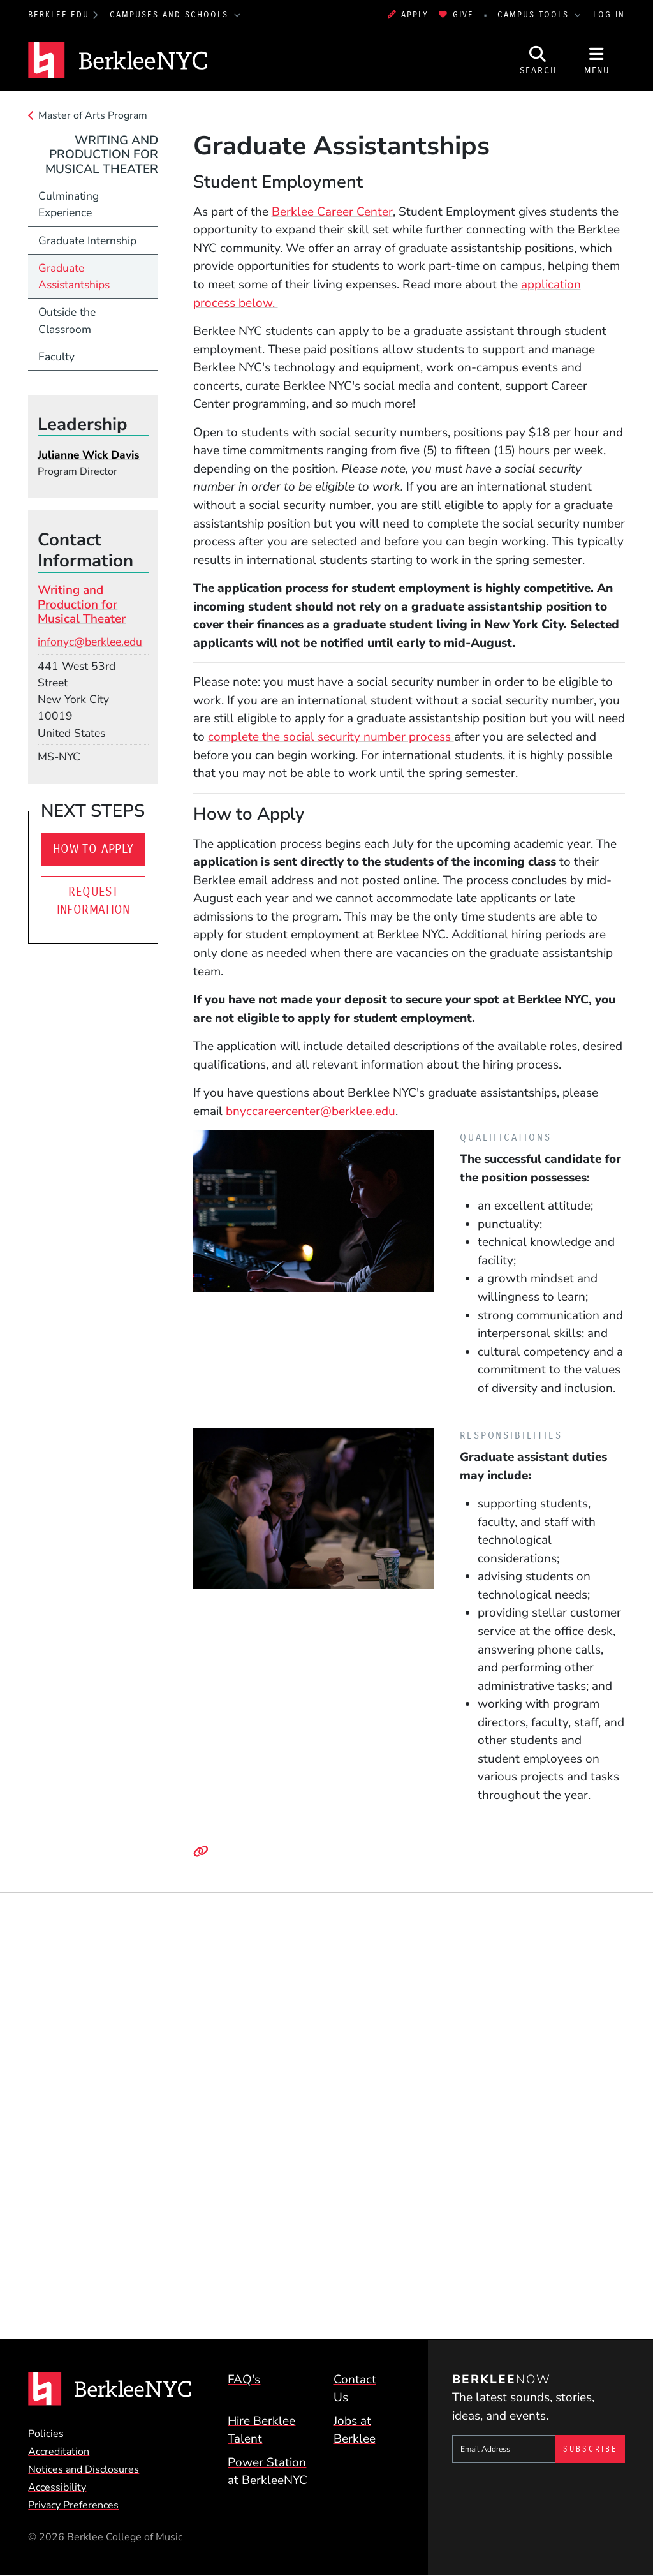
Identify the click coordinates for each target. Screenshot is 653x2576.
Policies (46, 2434)
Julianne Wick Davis (89, 455)
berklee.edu (58, 14)
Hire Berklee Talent (261, 2430)
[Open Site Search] (538, 60)
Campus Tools (535, 14)
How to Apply (93, 848)
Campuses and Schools (171, 14)
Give (456, 14)
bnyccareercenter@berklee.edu (310, 1111)
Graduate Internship (87, 240)
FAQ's (244, 2379)
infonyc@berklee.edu (90, 641)
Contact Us (355, 2388)
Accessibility (57, 2487)
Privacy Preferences (73, 2505)
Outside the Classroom (67, 320)
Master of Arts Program (92, 115)
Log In (609, 14)
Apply (408, 14)
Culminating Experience (68, 204)
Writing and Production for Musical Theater (101, 155)
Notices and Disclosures (83, 2469)
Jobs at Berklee (355, 2430)
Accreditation (58, 2452)
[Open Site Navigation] (596, 60)
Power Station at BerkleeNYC (267, 2471)
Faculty (56, 356)
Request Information (93, 900)
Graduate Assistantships (74, 276)
